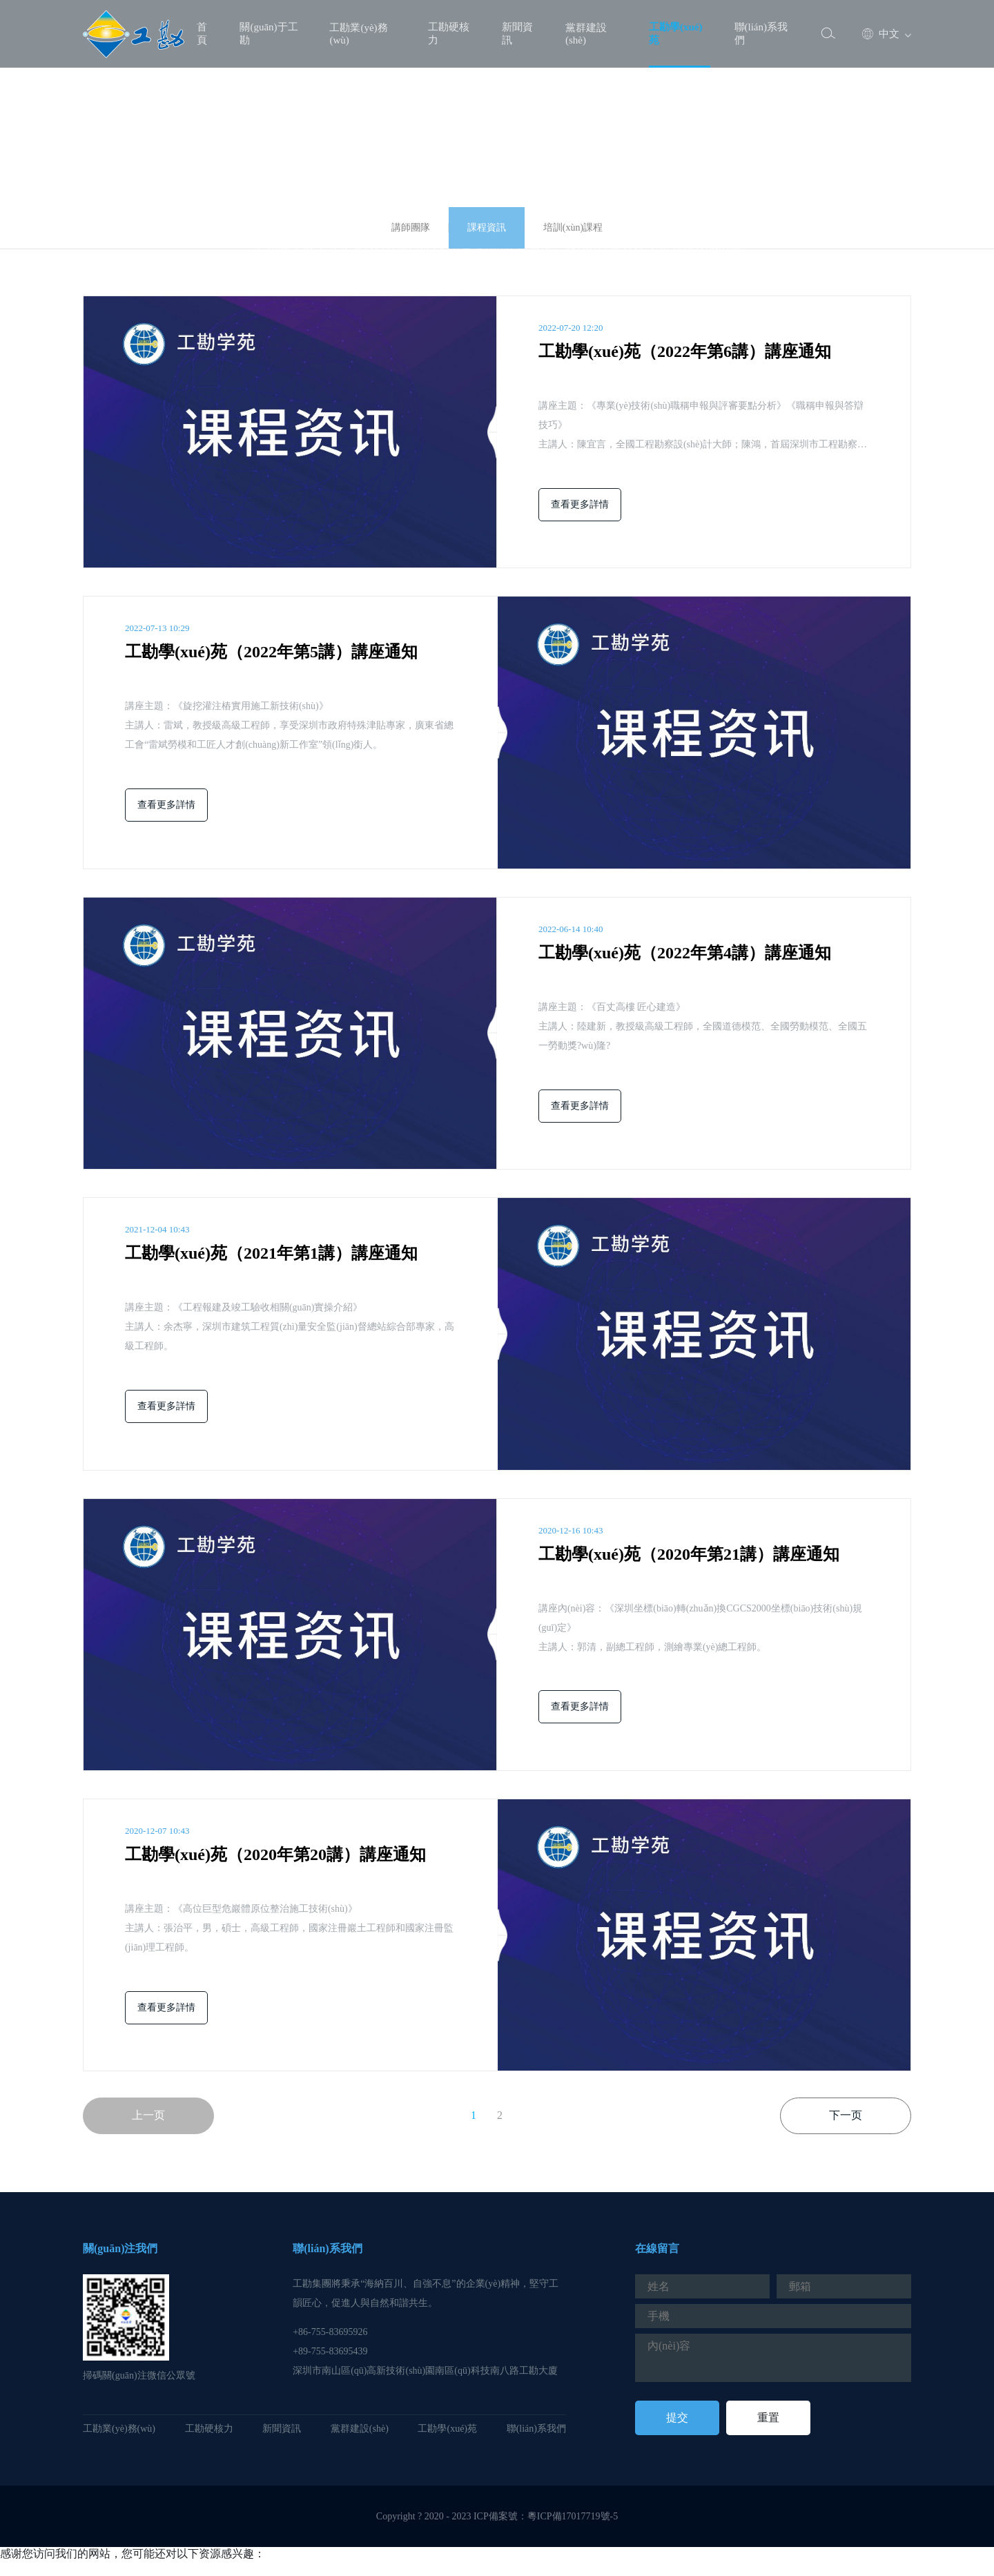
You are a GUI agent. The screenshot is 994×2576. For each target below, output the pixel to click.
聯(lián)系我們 (761, 33)
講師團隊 (410, 227)
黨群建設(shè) (586, 34)
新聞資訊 (517, 33)
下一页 (845, 2115)
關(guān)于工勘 (269, 33)
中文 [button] (880, 34)
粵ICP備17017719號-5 (572, 2516)
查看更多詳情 (580, 504)
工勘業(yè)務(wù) (358, 34)
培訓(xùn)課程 (573, 227)
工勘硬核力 (448, 33)
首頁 (202, 33)
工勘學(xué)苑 (676, 33)
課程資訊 (486, 227)
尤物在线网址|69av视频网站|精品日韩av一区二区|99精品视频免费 (157, 2568)
